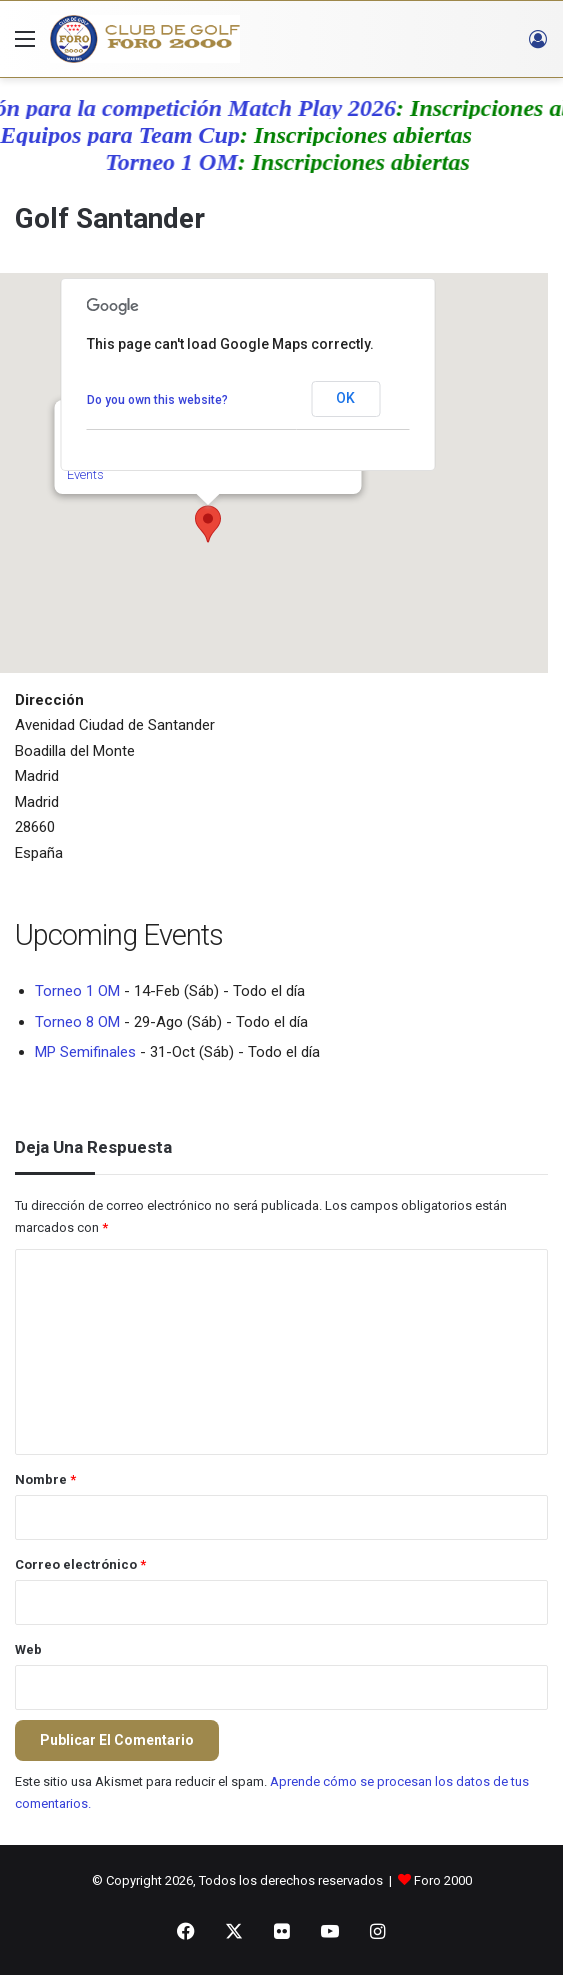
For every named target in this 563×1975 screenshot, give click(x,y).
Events (85, 474)
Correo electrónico (80, 1564)
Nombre (45, 1479)
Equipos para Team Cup (129, 135)
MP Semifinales (85, 1052)
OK (345, 398)
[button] (208, 524)
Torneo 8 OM (77, 1022)
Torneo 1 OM (182, 162)
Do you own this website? (157, 400)
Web (28, 1649)
